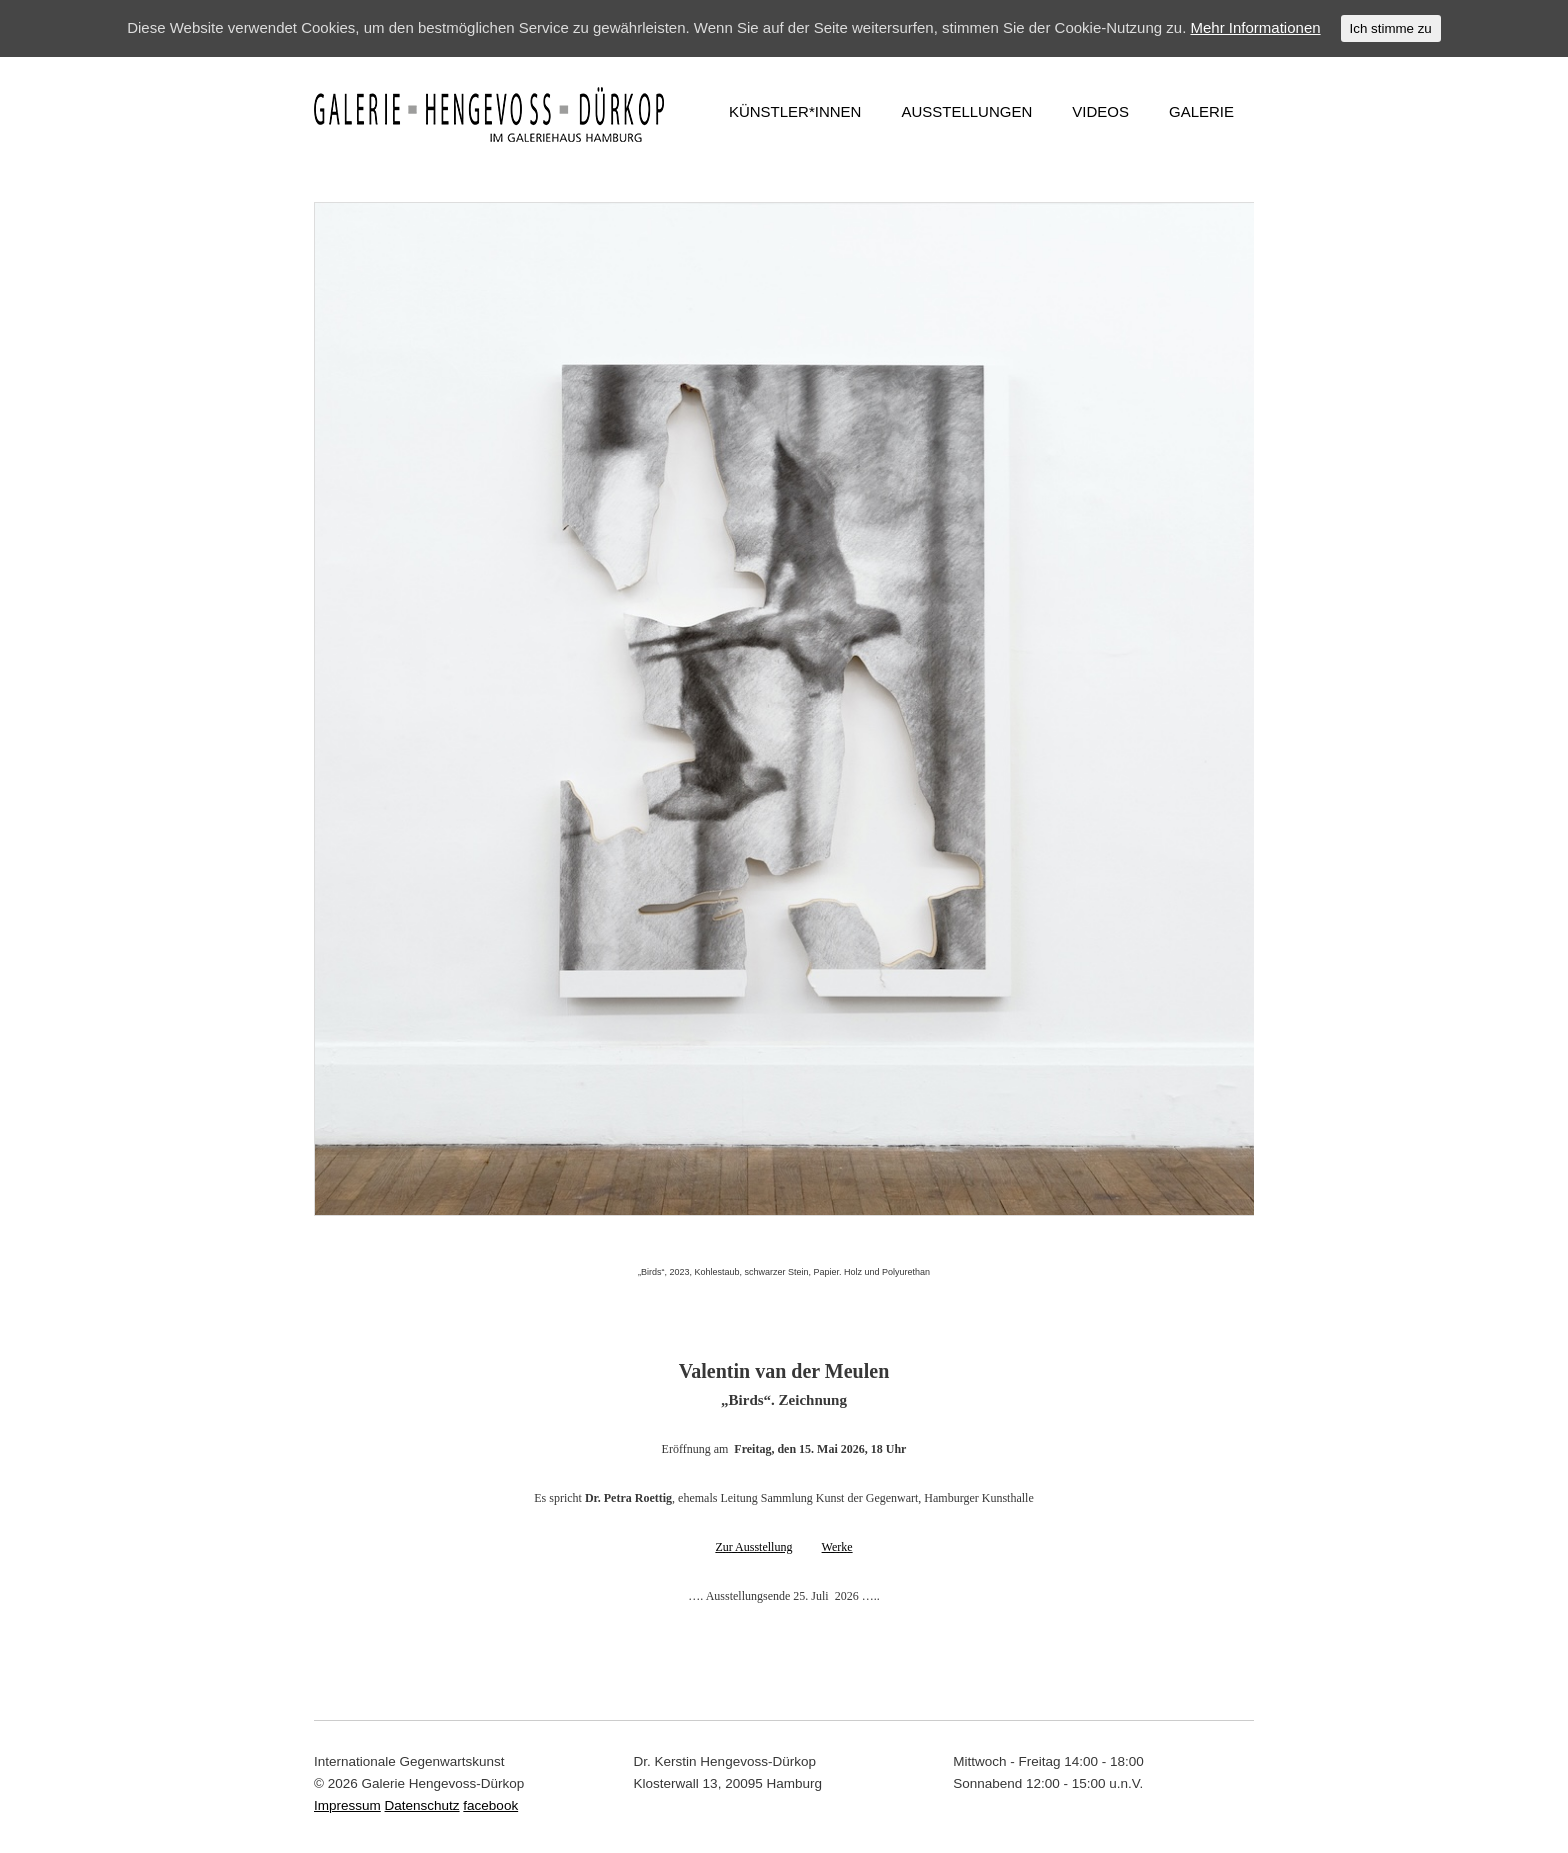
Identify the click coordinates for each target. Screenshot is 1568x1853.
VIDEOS (1100, 111)
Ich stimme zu (1391, 28)
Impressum (347, 1805)
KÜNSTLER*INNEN (795, 111)
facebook (490, 1805)
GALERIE (1201, 111)
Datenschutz (422, 1805)
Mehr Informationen (1256, 27)
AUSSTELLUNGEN (966, 111)
